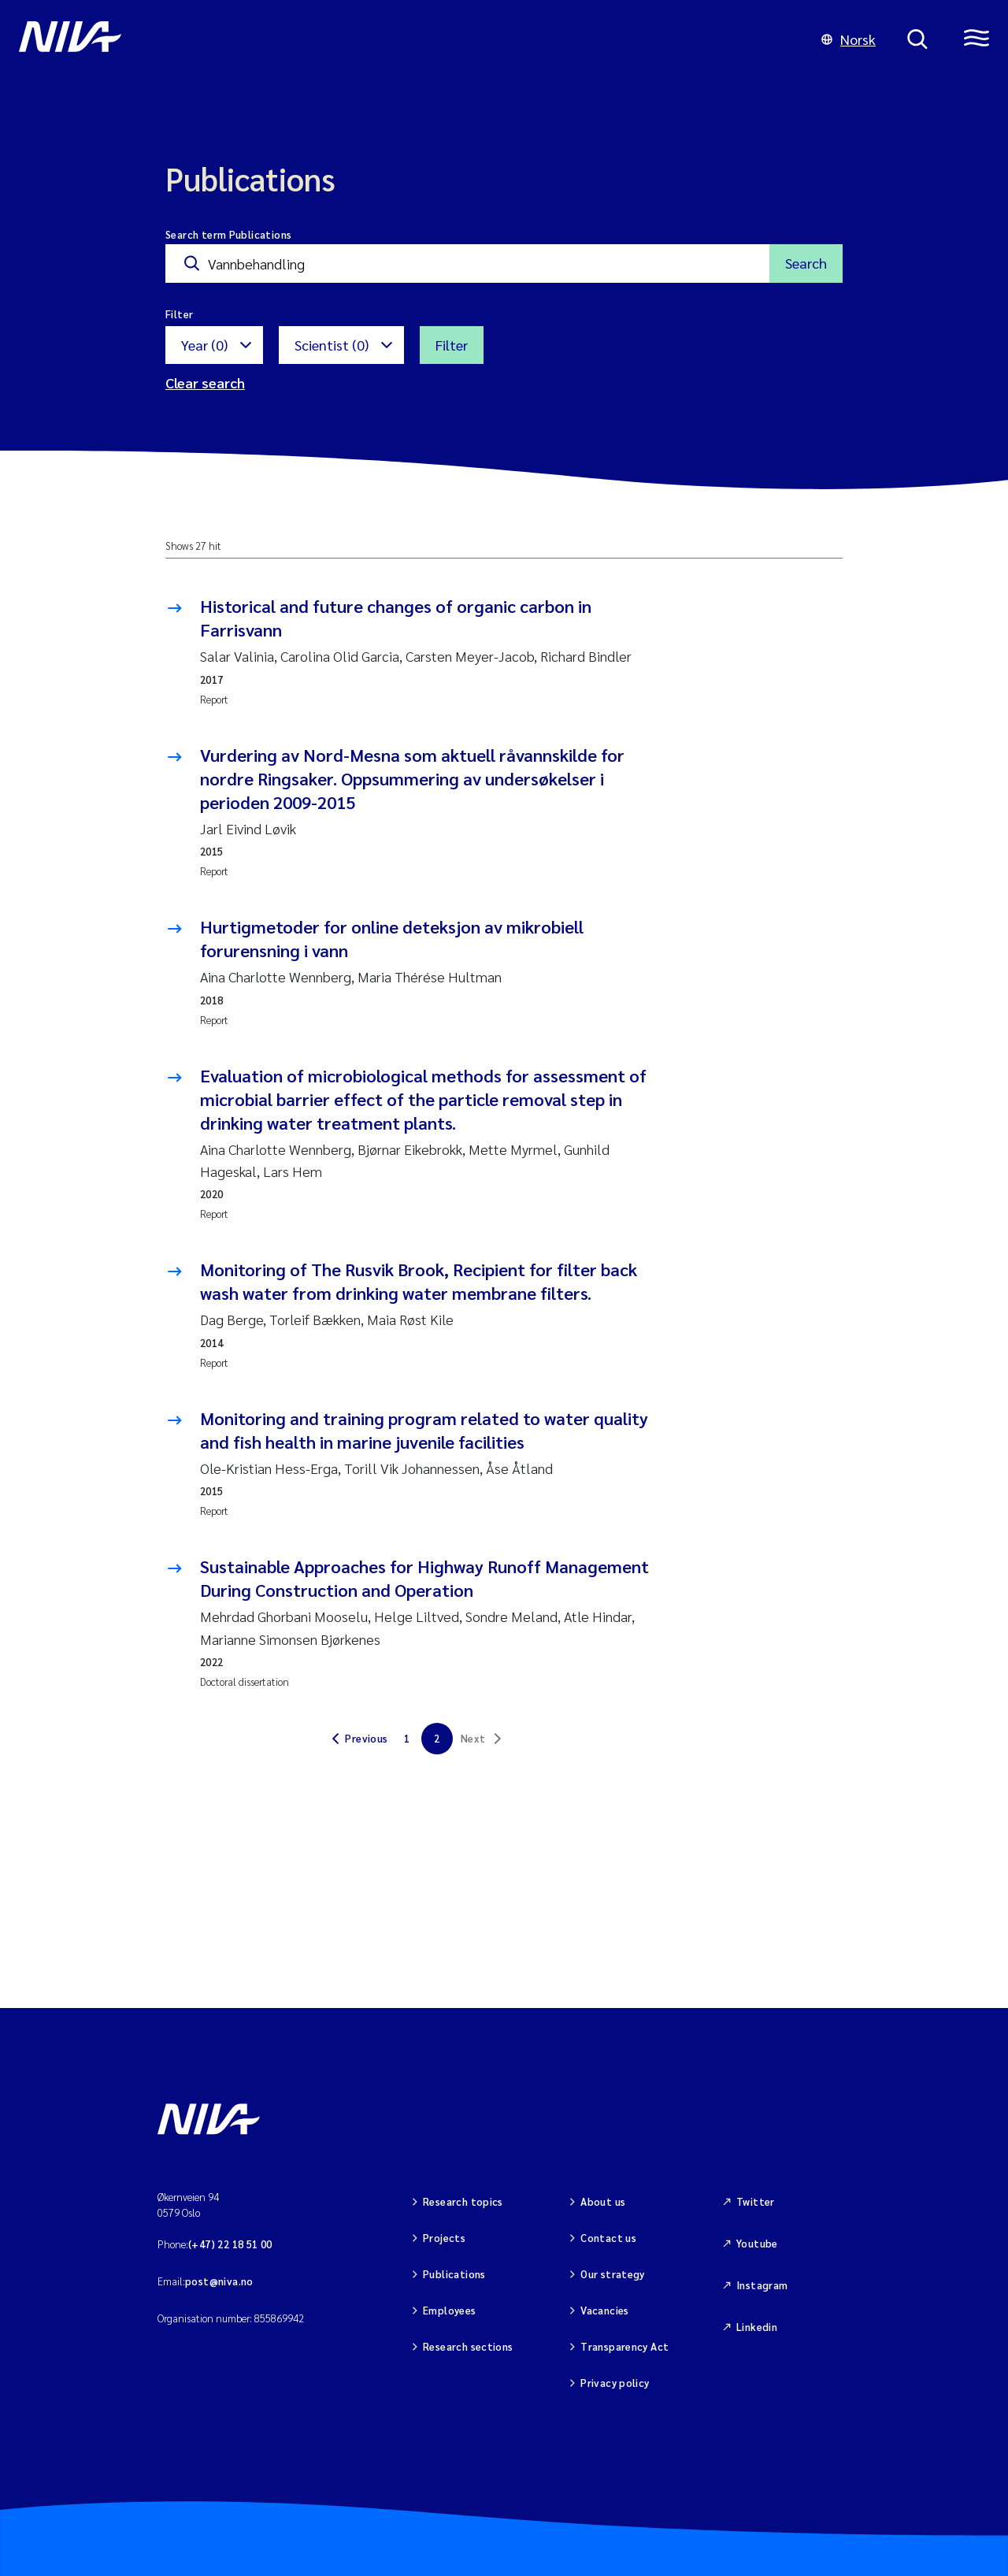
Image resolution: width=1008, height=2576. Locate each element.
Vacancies (604, 2310)
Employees (449, 2310)
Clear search (205, 382)
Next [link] (473, 1738)
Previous (366, 1738)
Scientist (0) (332, 345)
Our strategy (612, 2274)
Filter (451, 345)
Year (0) (204, 345)
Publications (454, 2274)
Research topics (463, 2201)
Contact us (608, 2237)
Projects (444, 2237)
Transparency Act (624, 2346)
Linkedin (756, 2326)
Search (806, 263)
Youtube (757, 2243)
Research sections (468, 2346)
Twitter (755, 2201)
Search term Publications (228, 234)
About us (602, 2201)
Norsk (848, 39)
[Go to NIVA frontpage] (404, 39)
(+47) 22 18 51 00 (230, 2244)
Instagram (762, 2285)
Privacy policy (614, 2382)
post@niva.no (219, 2281)
